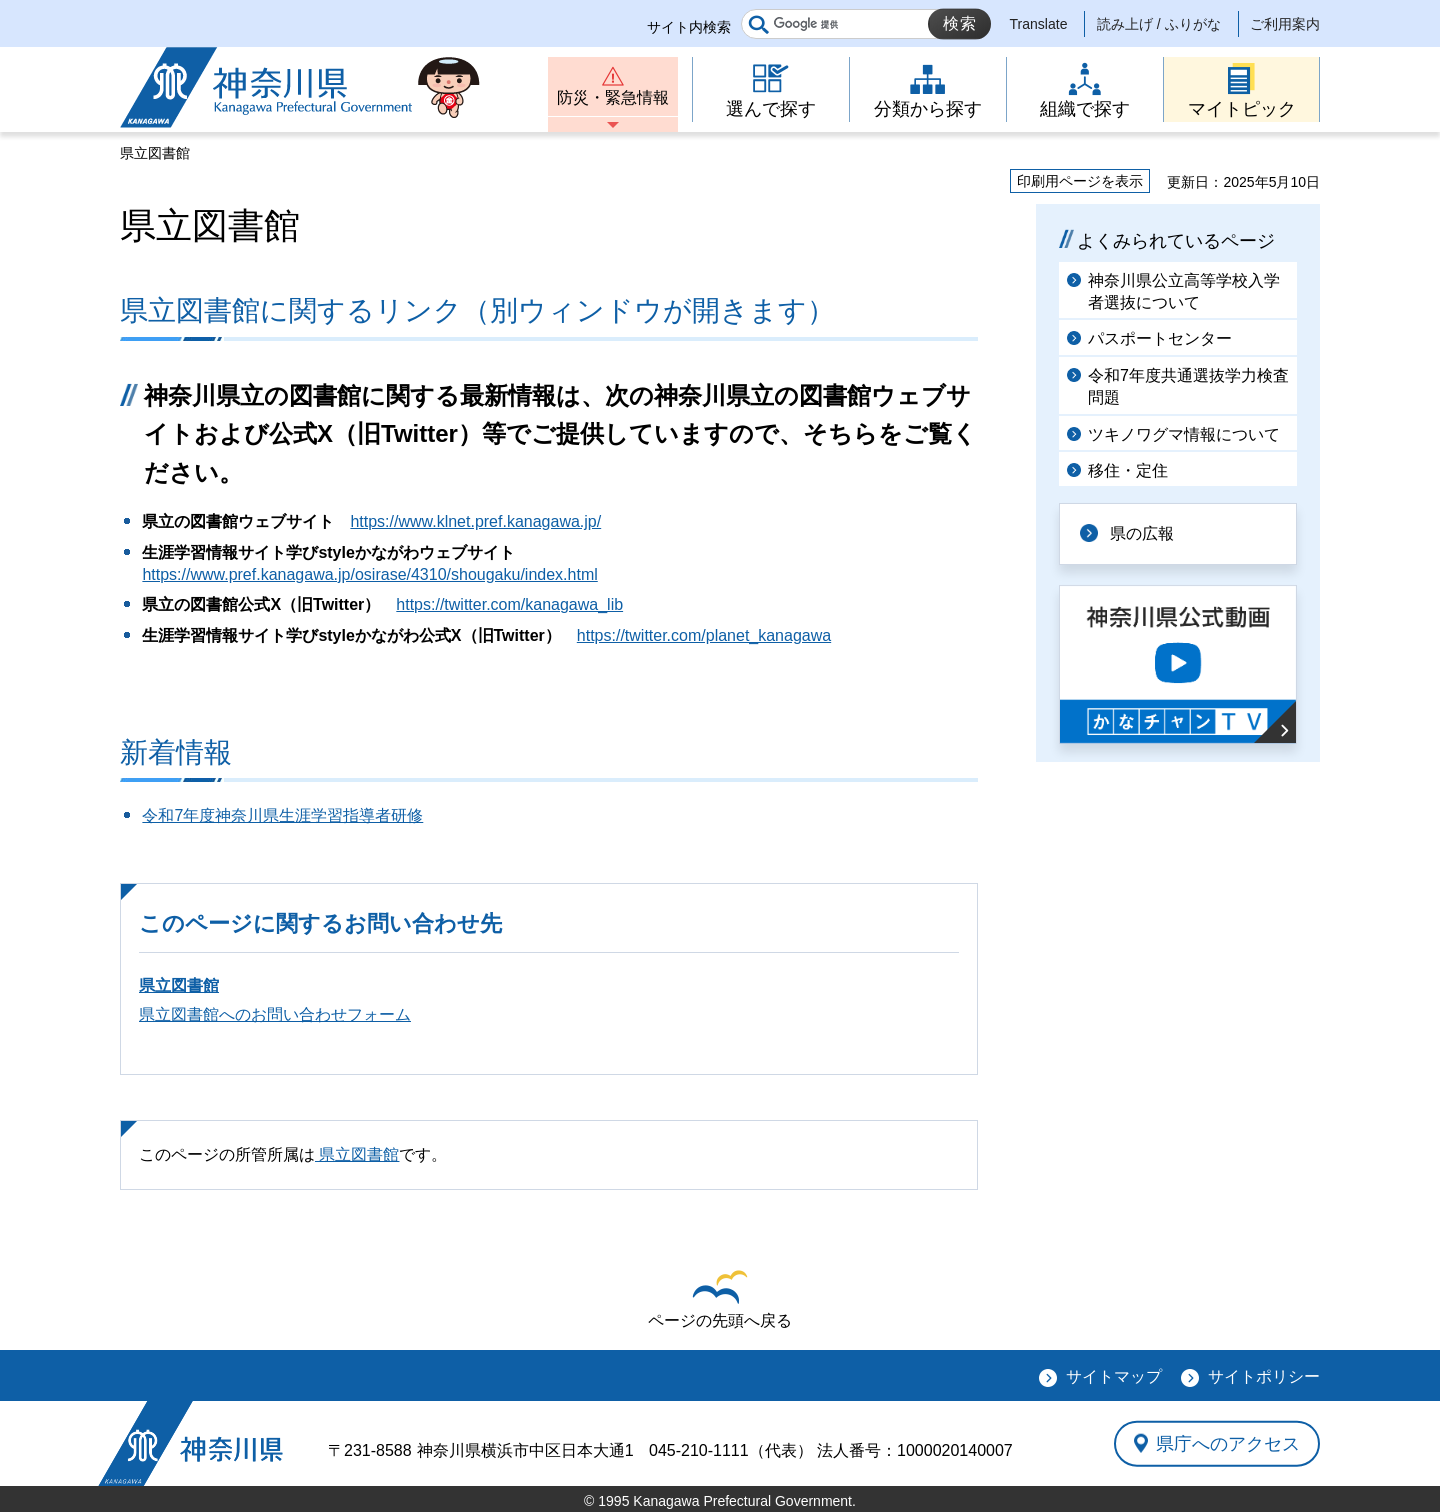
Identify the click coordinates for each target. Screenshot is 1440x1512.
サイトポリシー (1264, 1376)
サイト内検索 (689, 27)
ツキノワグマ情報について (1184, 434)
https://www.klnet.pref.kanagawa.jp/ (475, 521)
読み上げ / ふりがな (1159, 24)
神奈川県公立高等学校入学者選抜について (1184, 291)
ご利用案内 (1285, 24)
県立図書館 (179, 985)
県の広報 (1142, 533)
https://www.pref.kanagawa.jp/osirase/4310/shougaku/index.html (369, 574)
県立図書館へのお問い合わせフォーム (275, 1014)
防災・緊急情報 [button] (613, 97)
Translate (1039, 24)
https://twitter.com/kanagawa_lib (509, 604)
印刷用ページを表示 (1080, 181)
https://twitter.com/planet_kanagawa (704, 635)
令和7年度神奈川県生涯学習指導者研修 (282, 815)
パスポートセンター (1160, 338)
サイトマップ (1114, 1376)
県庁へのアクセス (1228, 1443)
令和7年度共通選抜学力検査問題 (1188, 386)
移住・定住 (1128, 470)
